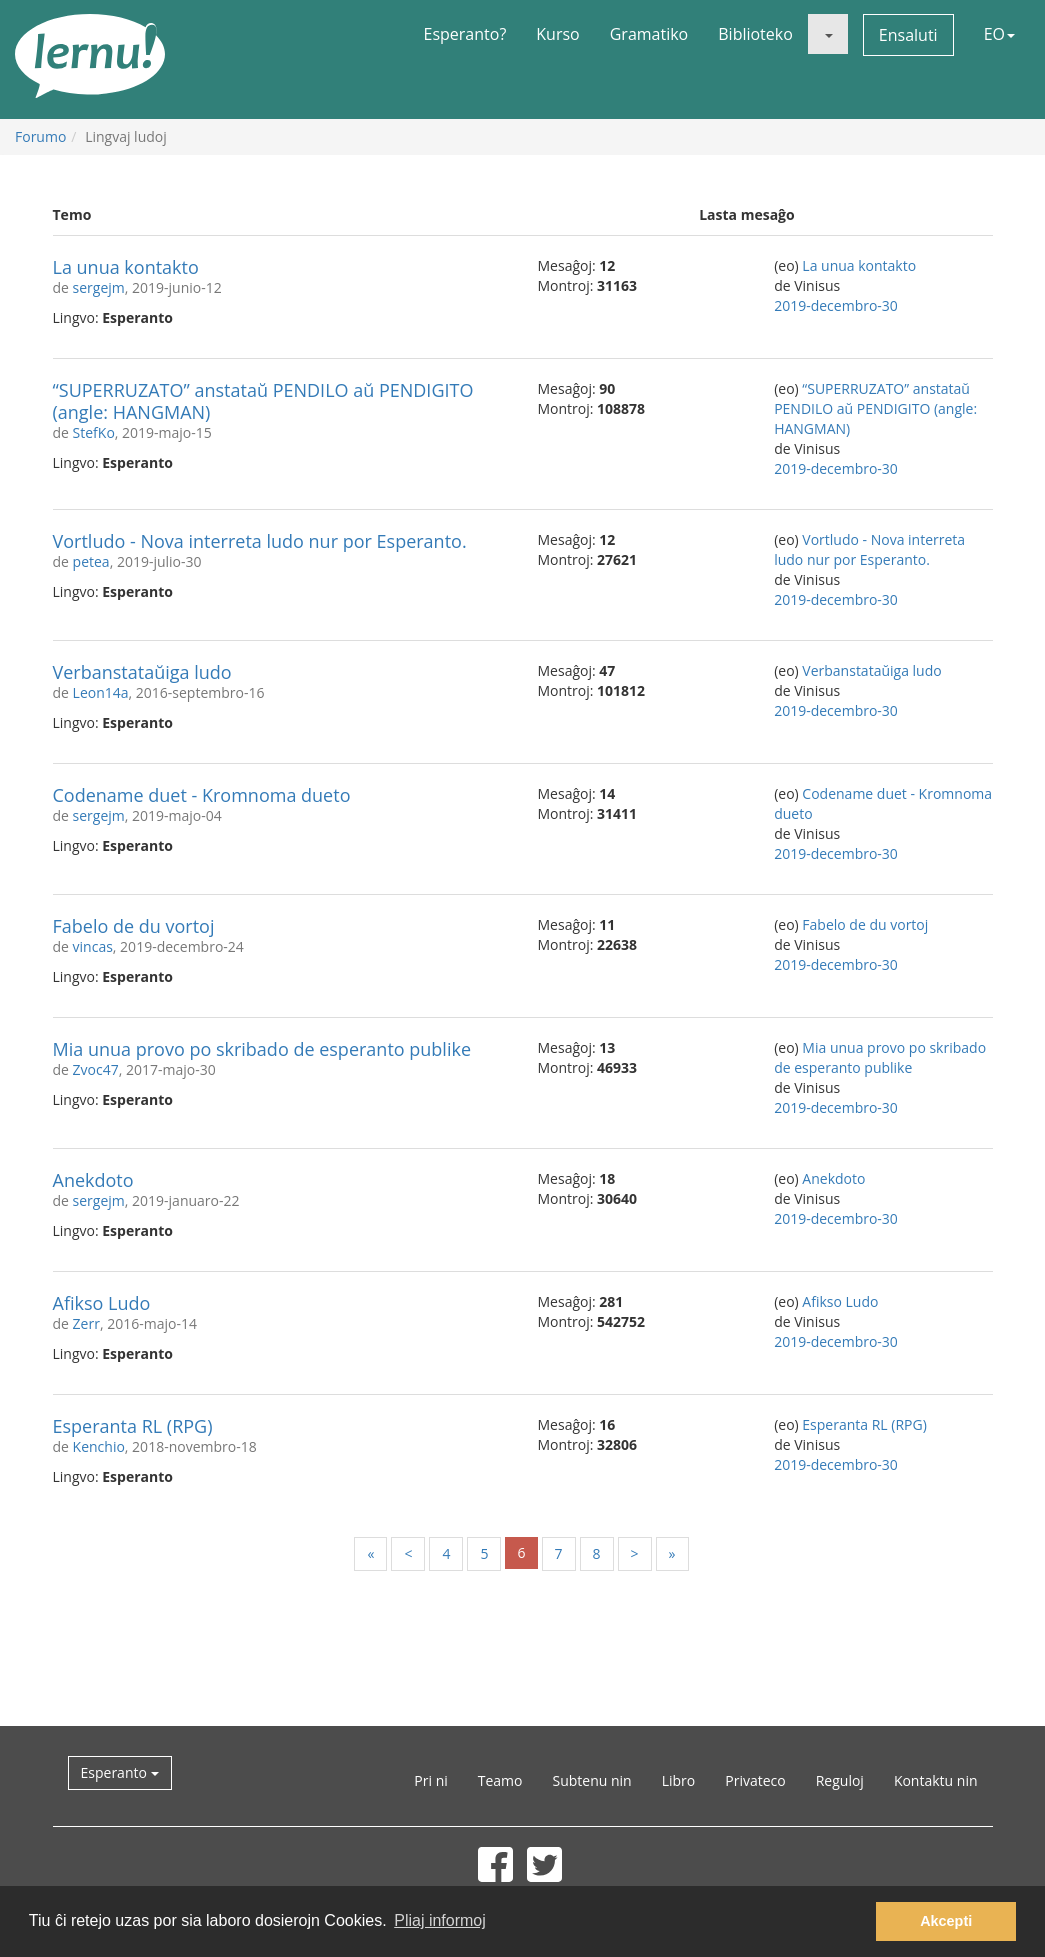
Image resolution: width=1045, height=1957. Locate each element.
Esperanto (120, 1772)
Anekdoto (93, 1180)
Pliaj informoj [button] (440, 1920)
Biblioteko (755, 34)
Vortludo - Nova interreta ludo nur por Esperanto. (260, 541)
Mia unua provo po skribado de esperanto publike (262, 1049)
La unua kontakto (126, 267)
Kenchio (99, 1446)
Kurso (557, 34)
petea (91, 561)
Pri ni (430, 1780)
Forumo (40, 136)
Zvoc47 (96, 1069)
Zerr (86, 1323)
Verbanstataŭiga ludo (142, 672)
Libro (679, 1780)
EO (999, 34)
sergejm (99, 287)
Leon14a (101, 692)
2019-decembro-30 (836, 305)
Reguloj (840, 1780)
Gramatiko (649, 34)
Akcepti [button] (946, 1921)
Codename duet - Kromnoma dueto (202, 795)
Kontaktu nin (936, 1780)
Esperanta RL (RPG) (133, 1426)
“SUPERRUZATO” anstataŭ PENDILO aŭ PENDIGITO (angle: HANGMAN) (263, 401)
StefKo (94, 432)
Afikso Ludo (102, 1303)
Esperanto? (465, 34)
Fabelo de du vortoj (134, 926)
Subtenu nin (591, 1780)
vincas (93, 946)
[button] (828, 34)
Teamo (500, 1780)
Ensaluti (908, 35)
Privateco (755, 1780)
